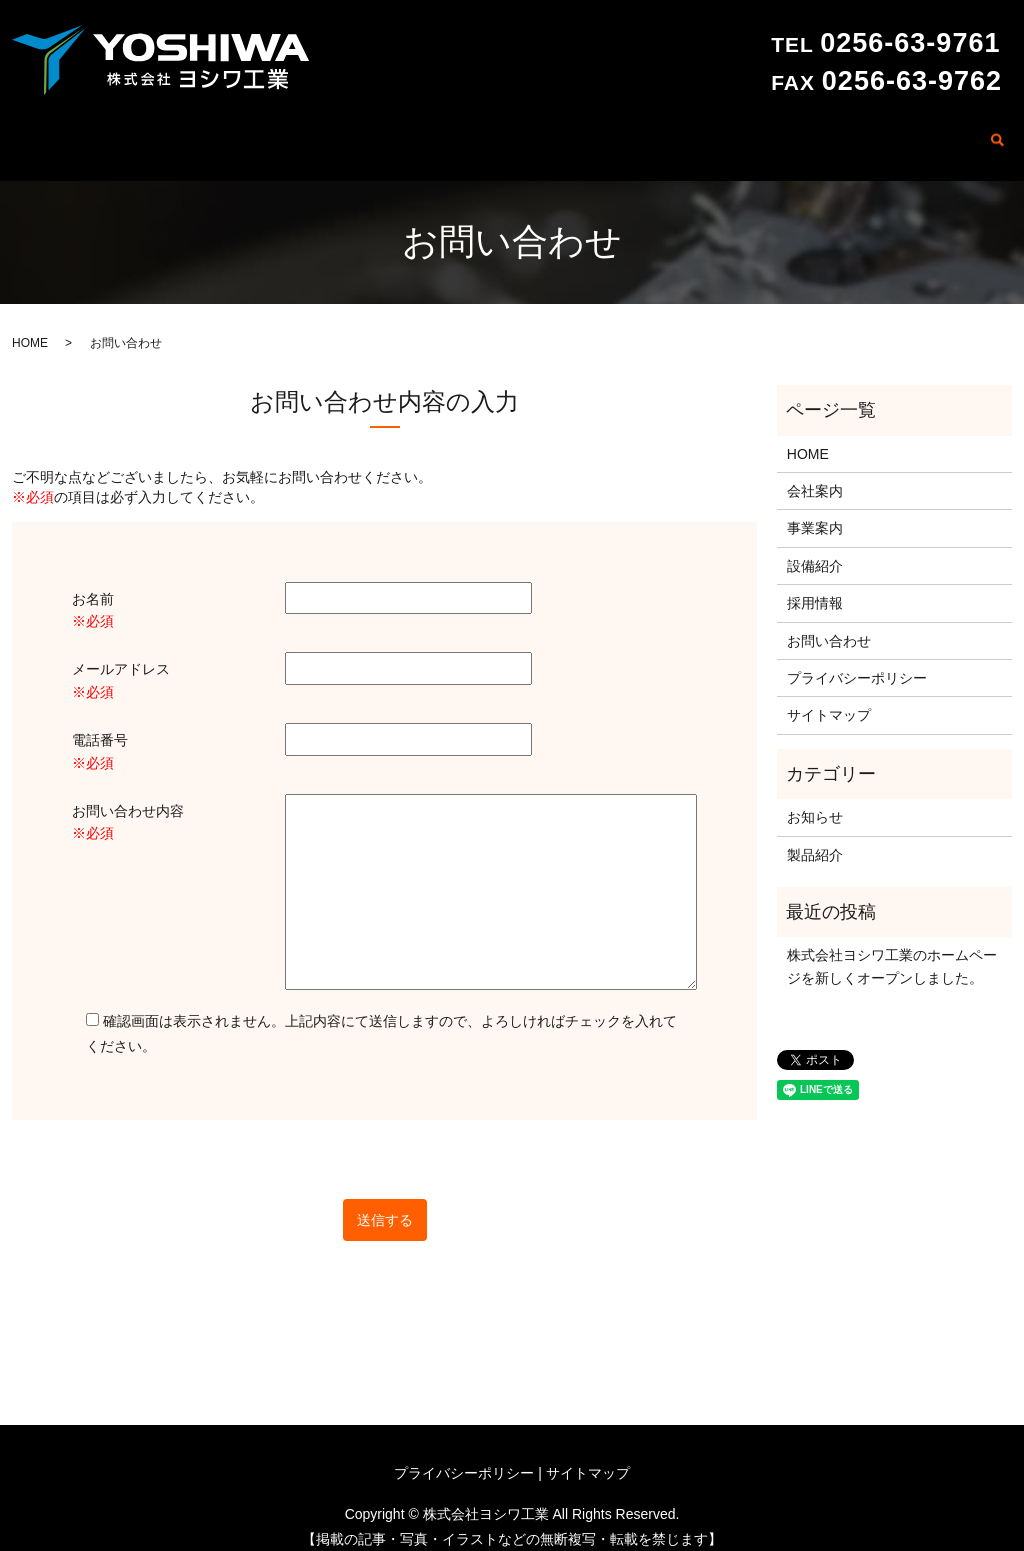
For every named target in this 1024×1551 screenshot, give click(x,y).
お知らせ (815, 801)
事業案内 (601, 133)
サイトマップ (829, 700)
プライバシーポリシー (857, 662)
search (997, 135)
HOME (452, 133)
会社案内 (523, 133)
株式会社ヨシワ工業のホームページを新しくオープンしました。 (892, 951)
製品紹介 (758, 133)
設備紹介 (680, 133)
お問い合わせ (929, 133)
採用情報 (836, 133)
